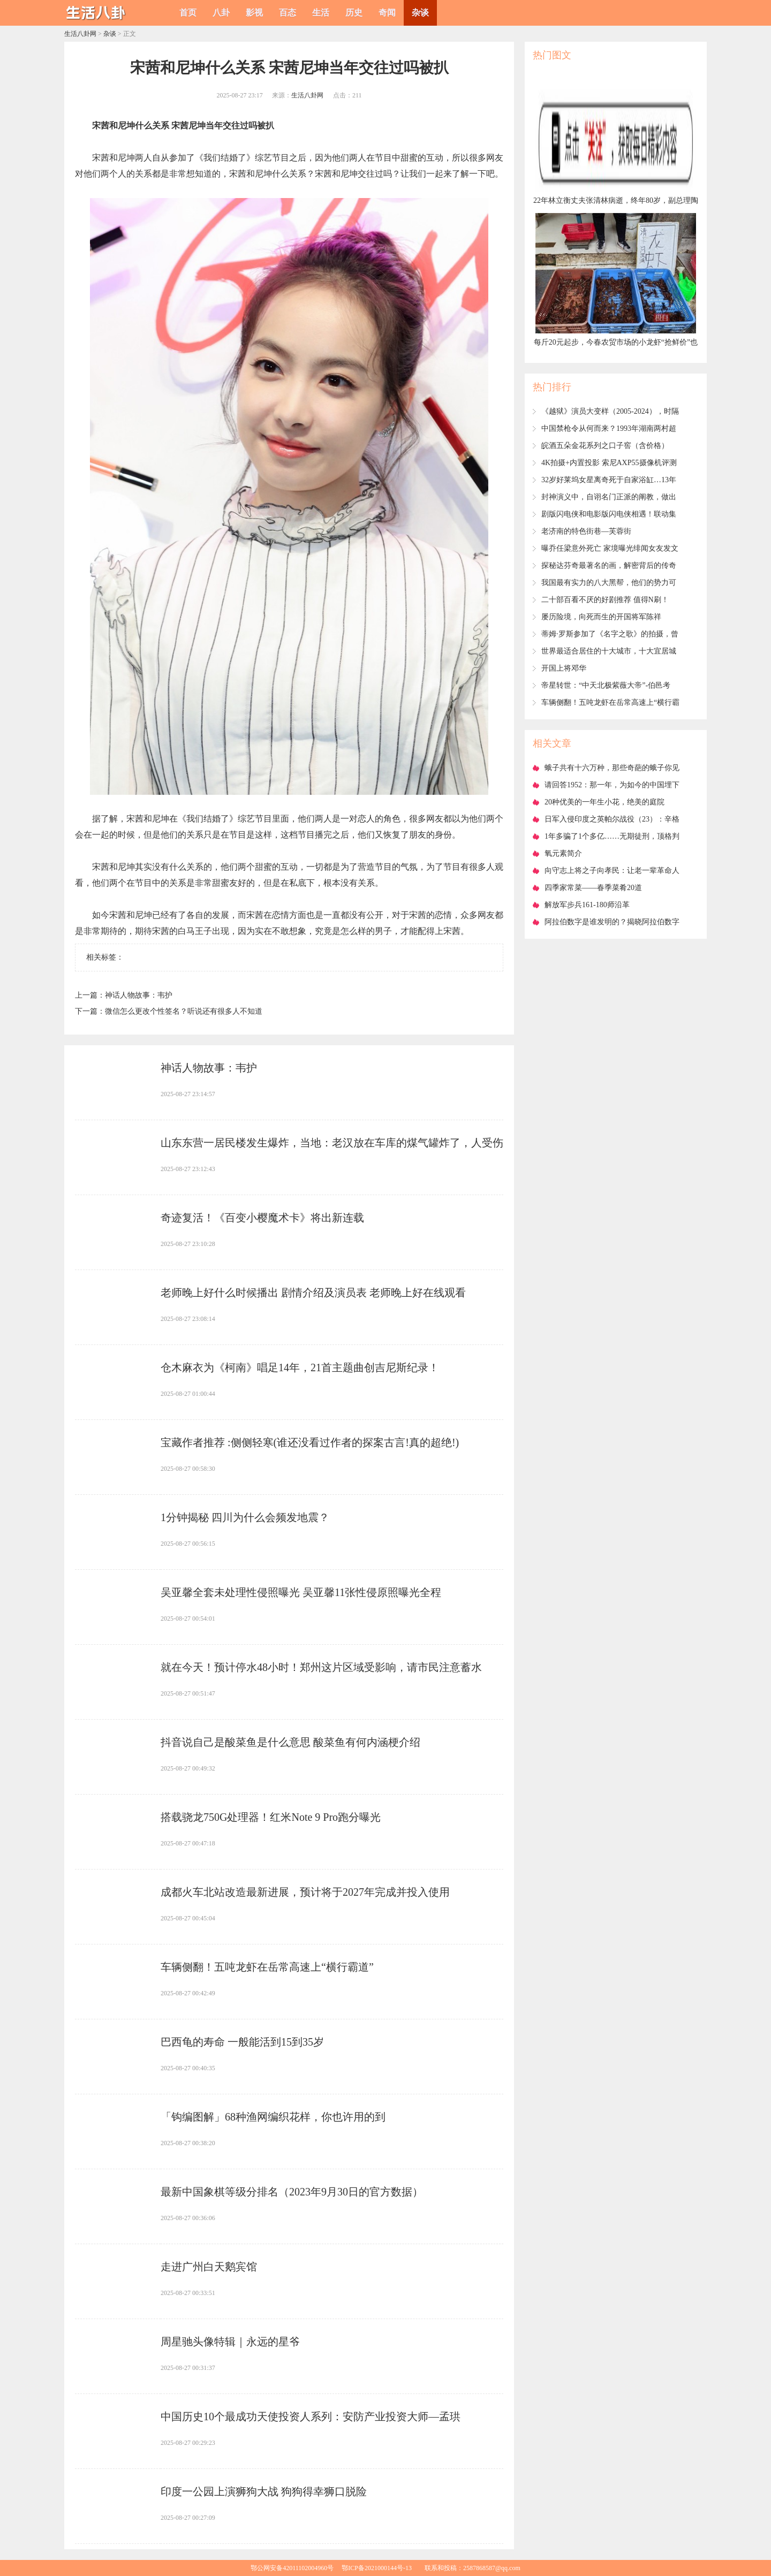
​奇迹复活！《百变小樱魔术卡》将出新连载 (262, 1218)
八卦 (221, 12)
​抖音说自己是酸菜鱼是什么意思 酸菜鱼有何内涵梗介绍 (290, 1742)
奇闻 (387, 12)
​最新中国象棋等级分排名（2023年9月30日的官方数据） (292, 2192)
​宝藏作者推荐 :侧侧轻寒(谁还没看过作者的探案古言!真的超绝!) (310, 1442)
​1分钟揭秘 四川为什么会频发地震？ (245, 1517)
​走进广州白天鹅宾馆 (209, 2267)
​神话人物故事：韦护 (138, 995)
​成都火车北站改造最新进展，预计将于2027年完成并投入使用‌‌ (305, 1892)
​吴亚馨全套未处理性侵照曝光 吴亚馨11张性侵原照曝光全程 (301, 1592)
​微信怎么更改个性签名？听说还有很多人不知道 (183, 1011)
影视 (254, 12)
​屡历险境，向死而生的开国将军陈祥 (601, 617)
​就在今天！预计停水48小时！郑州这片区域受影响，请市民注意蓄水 (321, 1667)
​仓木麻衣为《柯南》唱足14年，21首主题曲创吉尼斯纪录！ (300, 1367)
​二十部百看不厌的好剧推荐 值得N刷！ (605, 600)
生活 (320, 12)
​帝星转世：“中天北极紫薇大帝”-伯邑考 (605, 685)
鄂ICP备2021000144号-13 (377, 2568)
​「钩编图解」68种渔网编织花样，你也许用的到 (273, 2117)
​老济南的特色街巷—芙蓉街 (586, 531)
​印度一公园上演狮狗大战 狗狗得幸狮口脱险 (264, 2491)
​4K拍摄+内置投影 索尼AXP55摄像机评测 (609, 463)
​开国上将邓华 (563, 668)
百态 (287, 12)
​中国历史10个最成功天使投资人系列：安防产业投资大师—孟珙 (310, 2416)
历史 (353, 12)
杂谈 (420, 12)
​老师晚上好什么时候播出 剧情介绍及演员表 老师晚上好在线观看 (313, 1292)
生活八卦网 (80, 33)
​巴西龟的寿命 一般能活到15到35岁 (242, 2042)
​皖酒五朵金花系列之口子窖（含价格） (605, 446)
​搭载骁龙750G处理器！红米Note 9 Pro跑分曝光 (271, 1817)
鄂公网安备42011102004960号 (292, 2568)
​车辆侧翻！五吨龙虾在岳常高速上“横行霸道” (267, 1967)
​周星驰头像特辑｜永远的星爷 (230, 2341)
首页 (187, 12)
